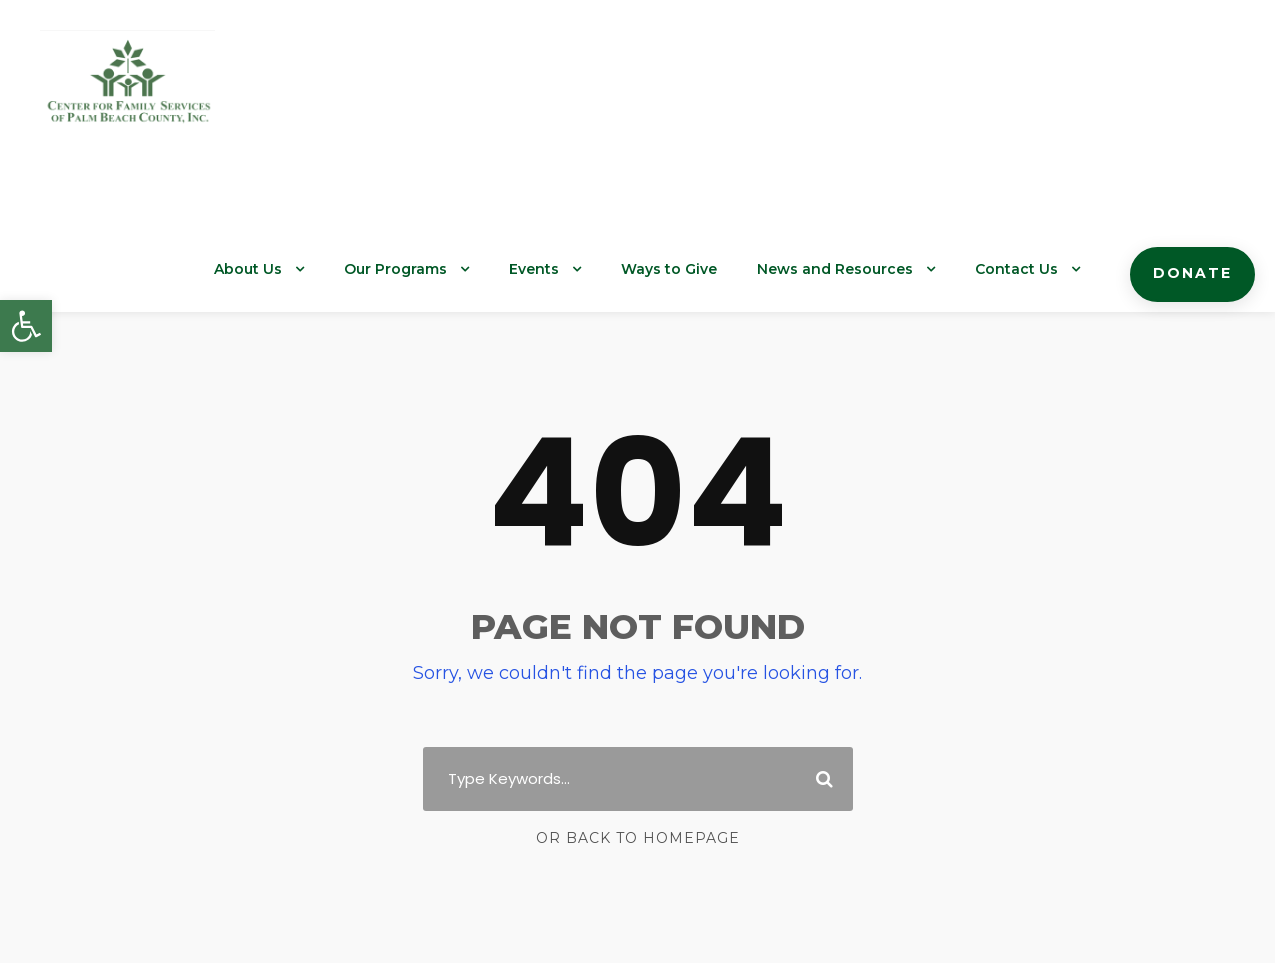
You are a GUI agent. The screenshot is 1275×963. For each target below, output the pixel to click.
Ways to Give (706, 269)
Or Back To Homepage (637, 838)
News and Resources (860, 269)
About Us (305, 269)
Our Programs (446, 269)
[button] (26, 326)
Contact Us (1030, 269)
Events (578, 269)
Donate (1197, 273)
